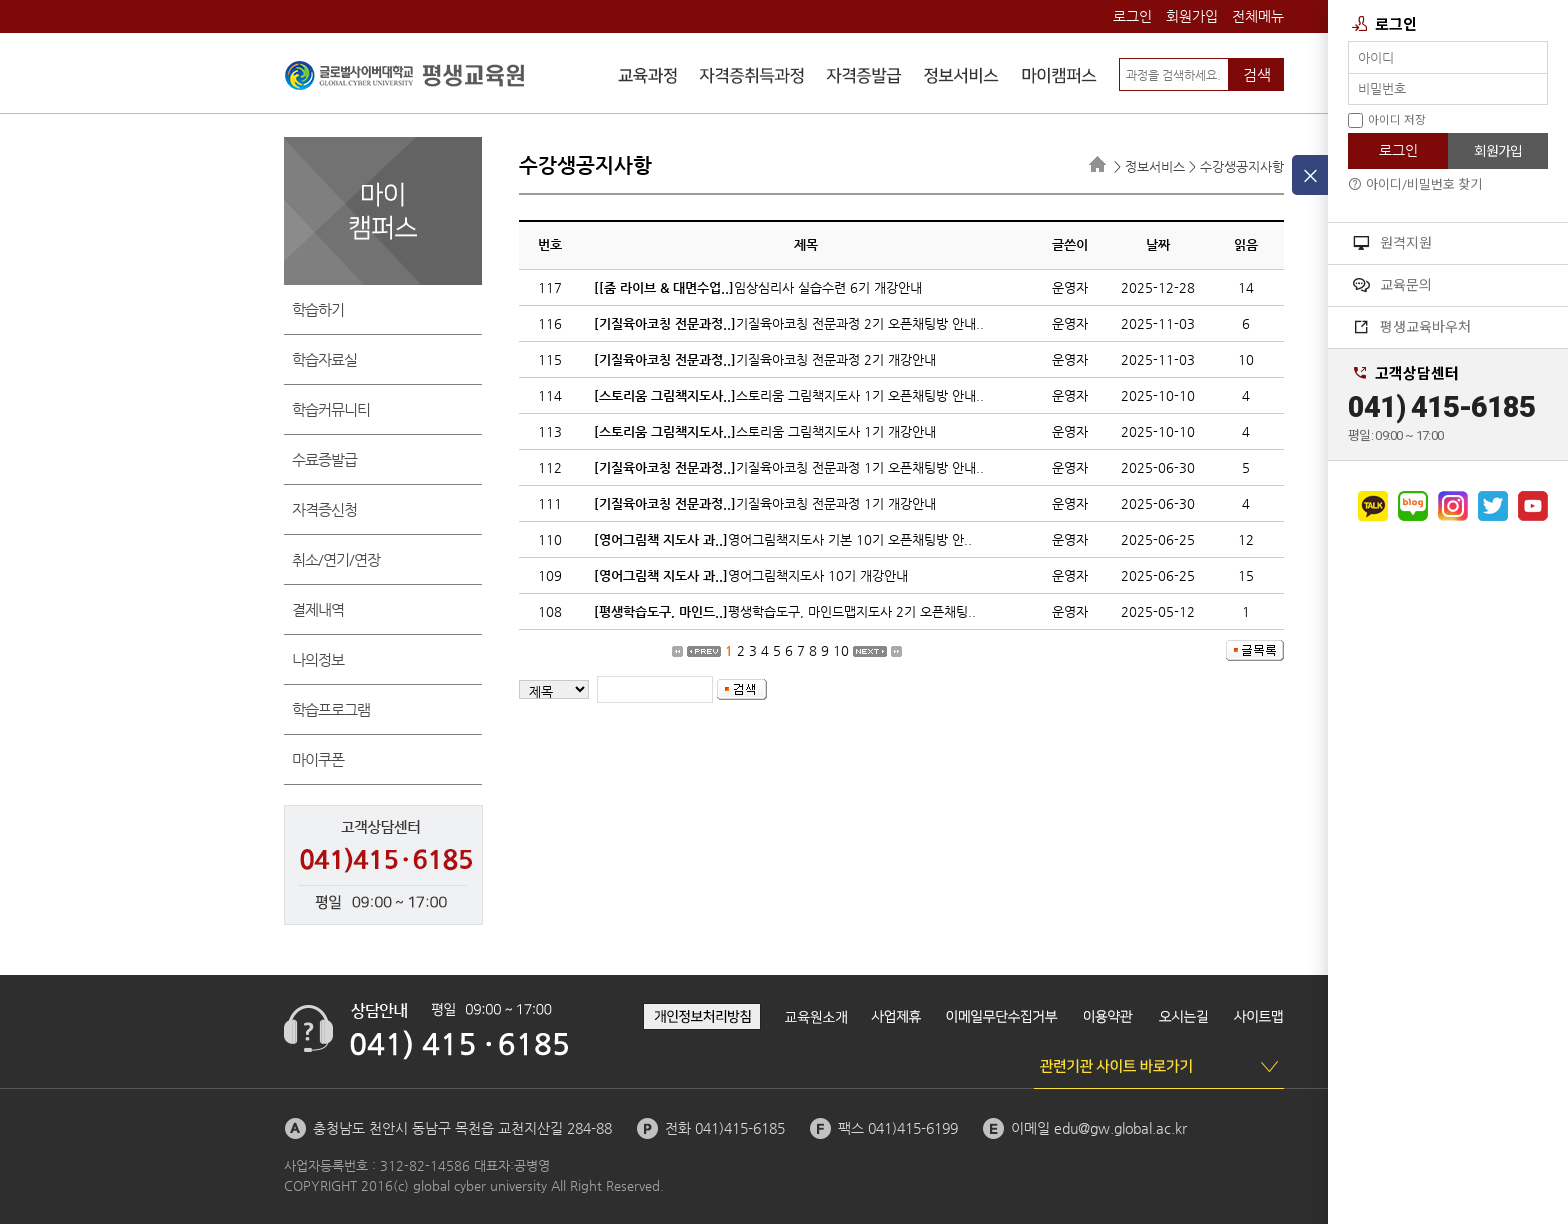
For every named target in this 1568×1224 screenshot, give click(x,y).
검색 (1257, 74)
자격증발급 (864, 78)
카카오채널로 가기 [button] (1373, 506)
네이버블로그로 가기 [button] (1413, 506)
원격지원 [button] (1392, 243)
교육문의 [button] (1392, 285)
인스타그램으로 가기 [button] (1453, 506)
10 (841, 650)
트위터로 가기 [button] (1493, 506)
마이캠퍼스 (1059, 78)
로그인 (1132, 16)
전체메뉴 (1258, 16)
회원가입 (1192, 16)
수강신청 (648, 78)
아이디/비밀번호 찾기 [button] (1415, 184)
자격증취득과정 (752, 78)
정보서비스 (961, 78)
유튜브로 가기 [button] (1533, 506)
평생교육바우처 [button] (1412, 327)
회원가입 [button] (1498, 151)
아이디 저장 (1387, 120)
